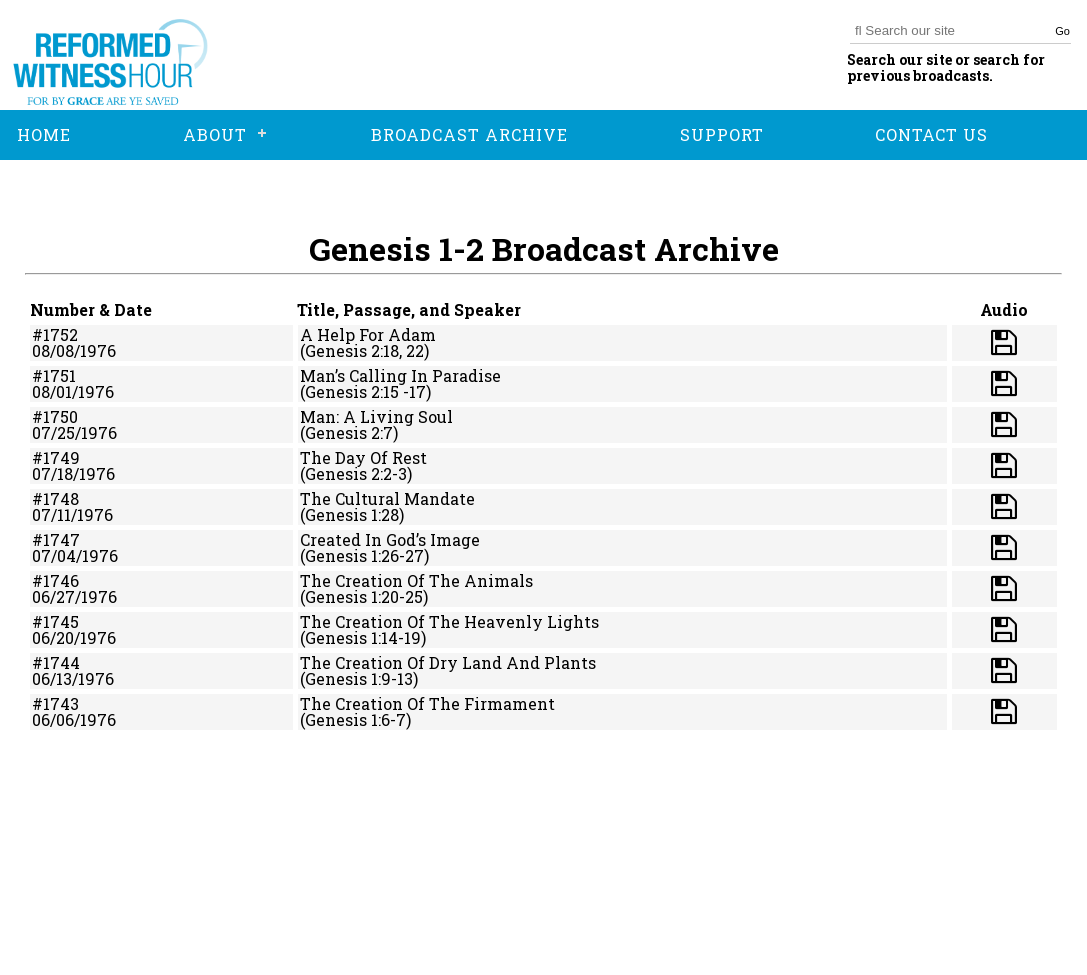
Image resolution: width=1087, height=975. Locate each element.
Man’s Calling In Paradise (400, 375)
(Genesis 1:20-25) (364, 596)
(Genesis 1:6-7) (355, 719)
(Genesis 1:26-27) (364, 555)
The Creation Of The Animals (416, 580)
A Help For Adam (368, 334)
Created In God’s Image (390, 539)
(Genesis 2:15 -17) (365, 391)
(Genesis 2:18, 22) (364, 350)
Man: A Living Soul (376, 416)
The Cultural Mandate (387, 498)
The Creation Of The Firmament (427, 703)
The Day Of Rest (363, 457)
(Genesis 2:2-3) (356, 473)
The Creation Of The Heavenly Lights (449, 621)
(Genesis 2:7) (349, 432)
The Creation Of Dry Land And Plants (448, 662)
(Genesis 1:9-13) (359, 678)
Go (1062, 31)
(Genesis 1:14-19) (363, 637)
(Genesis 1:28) (352, 514)
